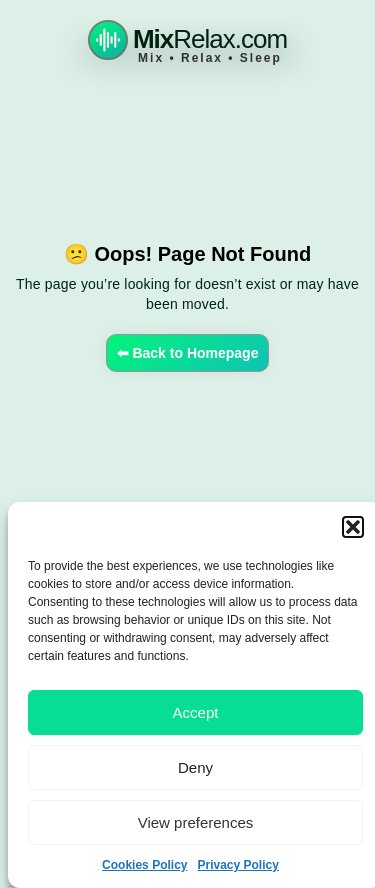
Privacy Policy (237, 865)
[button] (353, 527)
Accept (196, 712)
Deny (195, 767)
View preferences (196, 822)
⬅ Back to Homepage (188, 353)
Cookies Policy (144, 865)
